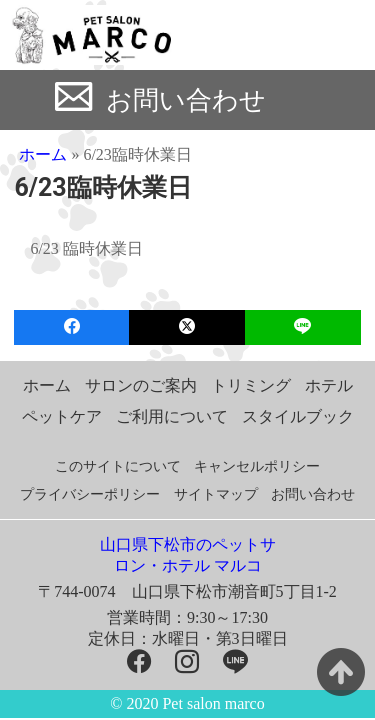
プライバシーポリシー (90, 494)
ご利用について (172, 416)
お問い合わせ (186, 100)
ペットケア (62, 416)
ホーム (43, 154)
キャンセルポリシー (257, 466)
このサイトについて (118, 466)
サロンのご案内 (141, 385)
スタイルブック (298, 416)
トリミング (251, 385)
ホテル (329, 385)
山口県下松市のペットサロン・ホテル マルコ (188, 555)
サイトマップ (216, 494)
